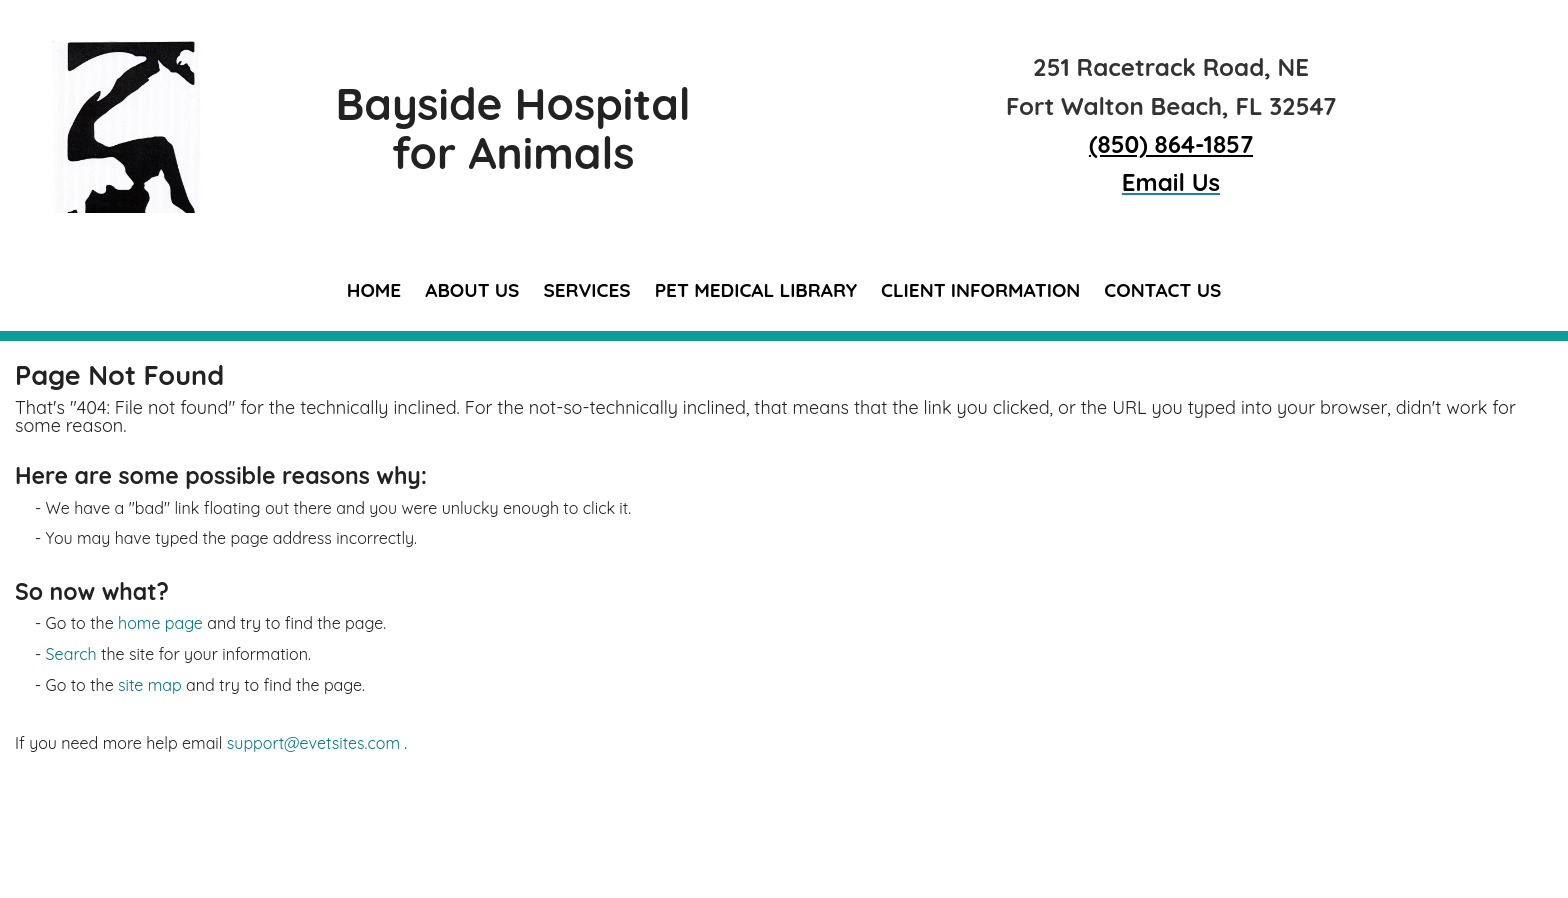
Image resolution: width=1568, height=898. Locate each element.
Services (586, 290)
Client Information (980, 290)
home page (160, 623)
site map (150, 685)
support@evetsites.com (313, 743)
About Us (472, 290)
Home (374, 290)
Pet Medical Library (756, 290)
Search (71, 654)
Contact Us (1162, 290)
